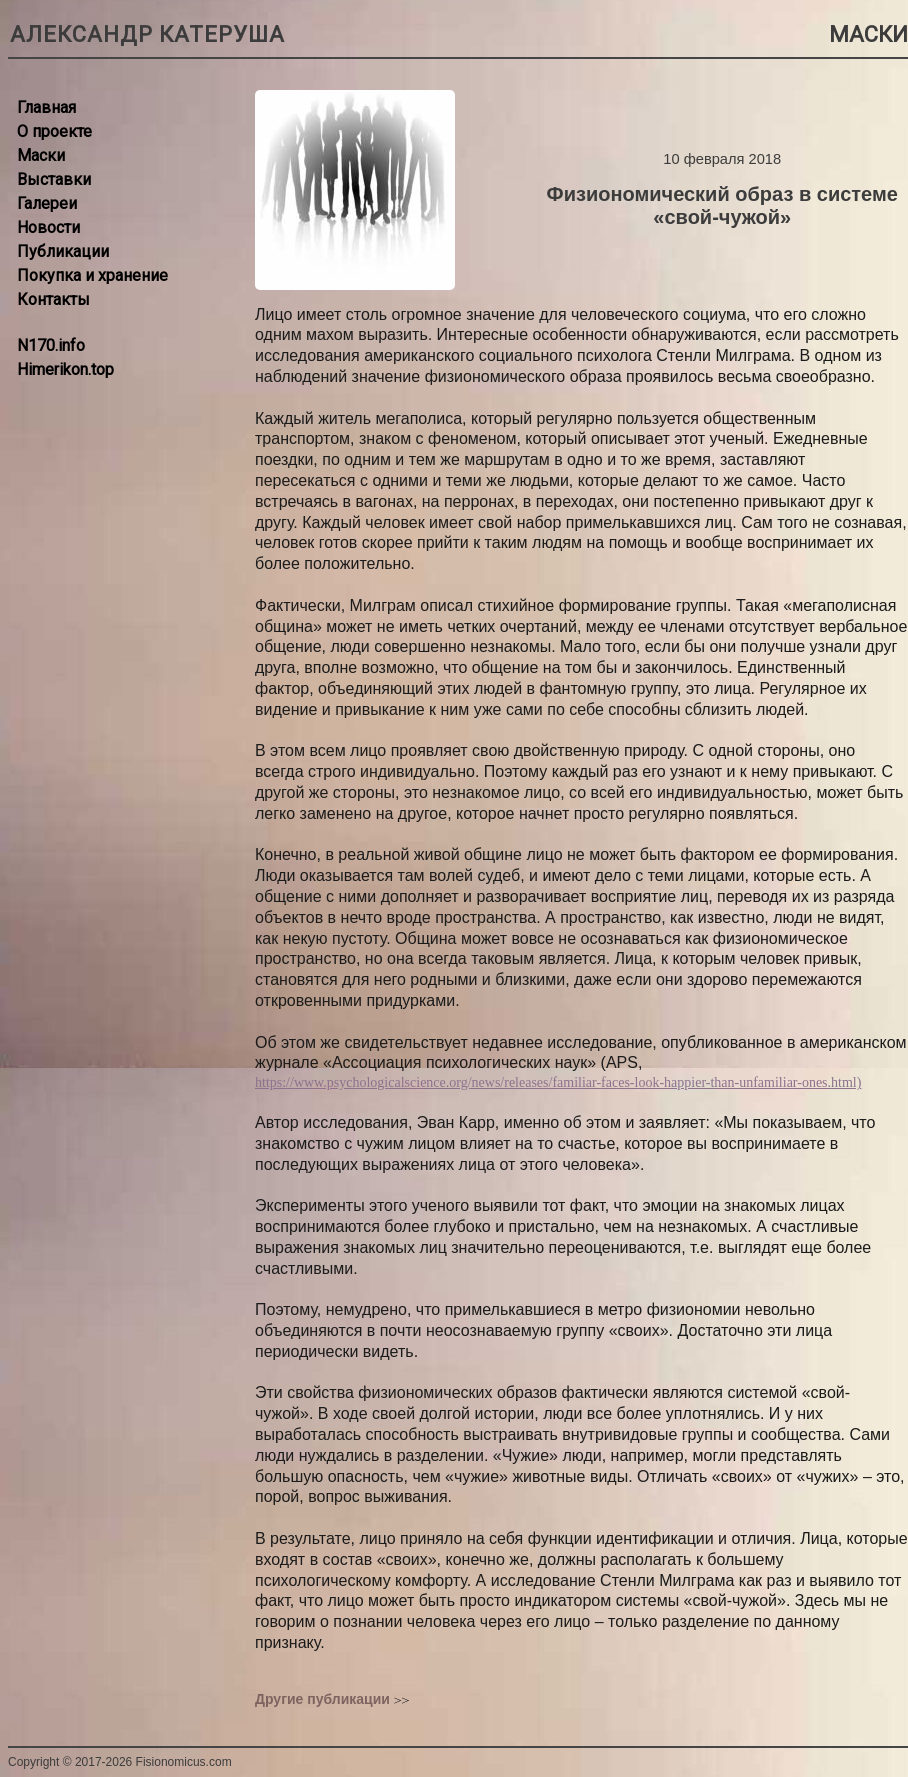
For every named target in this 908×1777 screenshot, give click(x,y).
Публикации (63, 251)
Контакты (53, 299)
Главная (46, 107)
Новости (48, 227)
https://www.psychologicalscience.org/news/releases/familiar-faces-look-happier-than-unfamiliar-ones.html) (558, 1082)
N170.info (51, 345)
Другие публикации (322, 1699)
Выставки (54, 179)
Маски (41, 155)
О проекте (54, 131)
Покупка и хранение (92, 275)
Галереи (47, 203)
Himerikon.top (65, 369)
